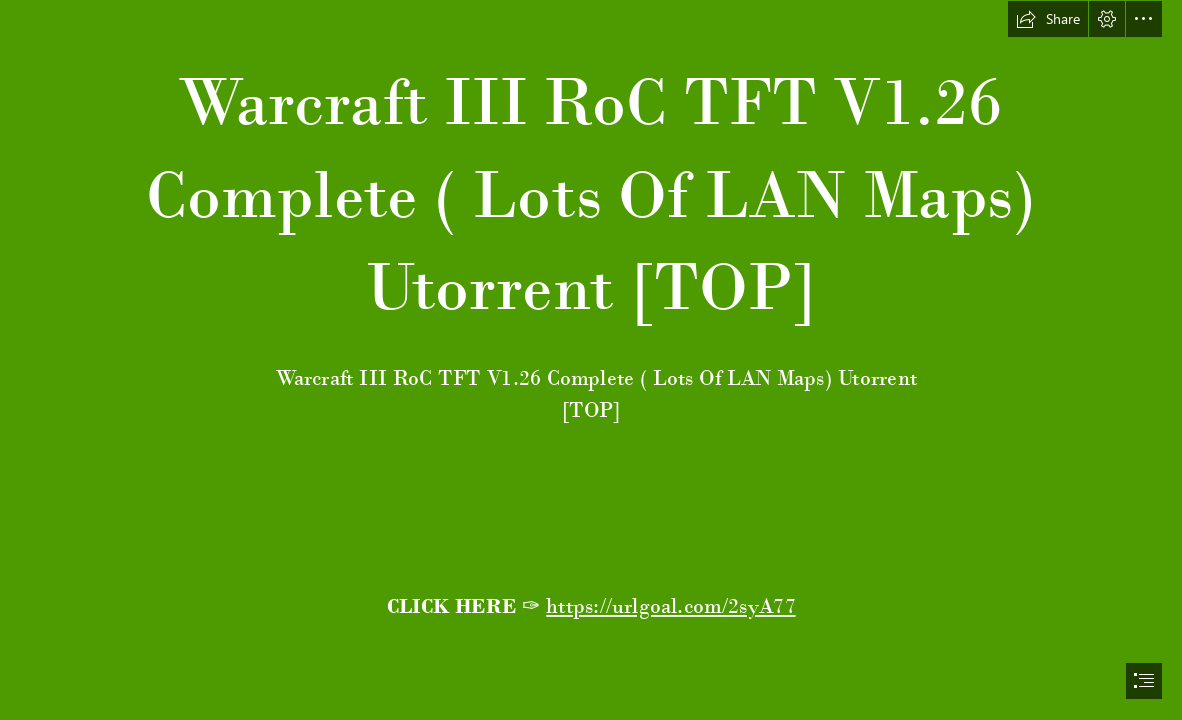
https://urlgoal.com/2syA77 (670, 606)
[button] (1048, 19)
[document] (591, 360)
